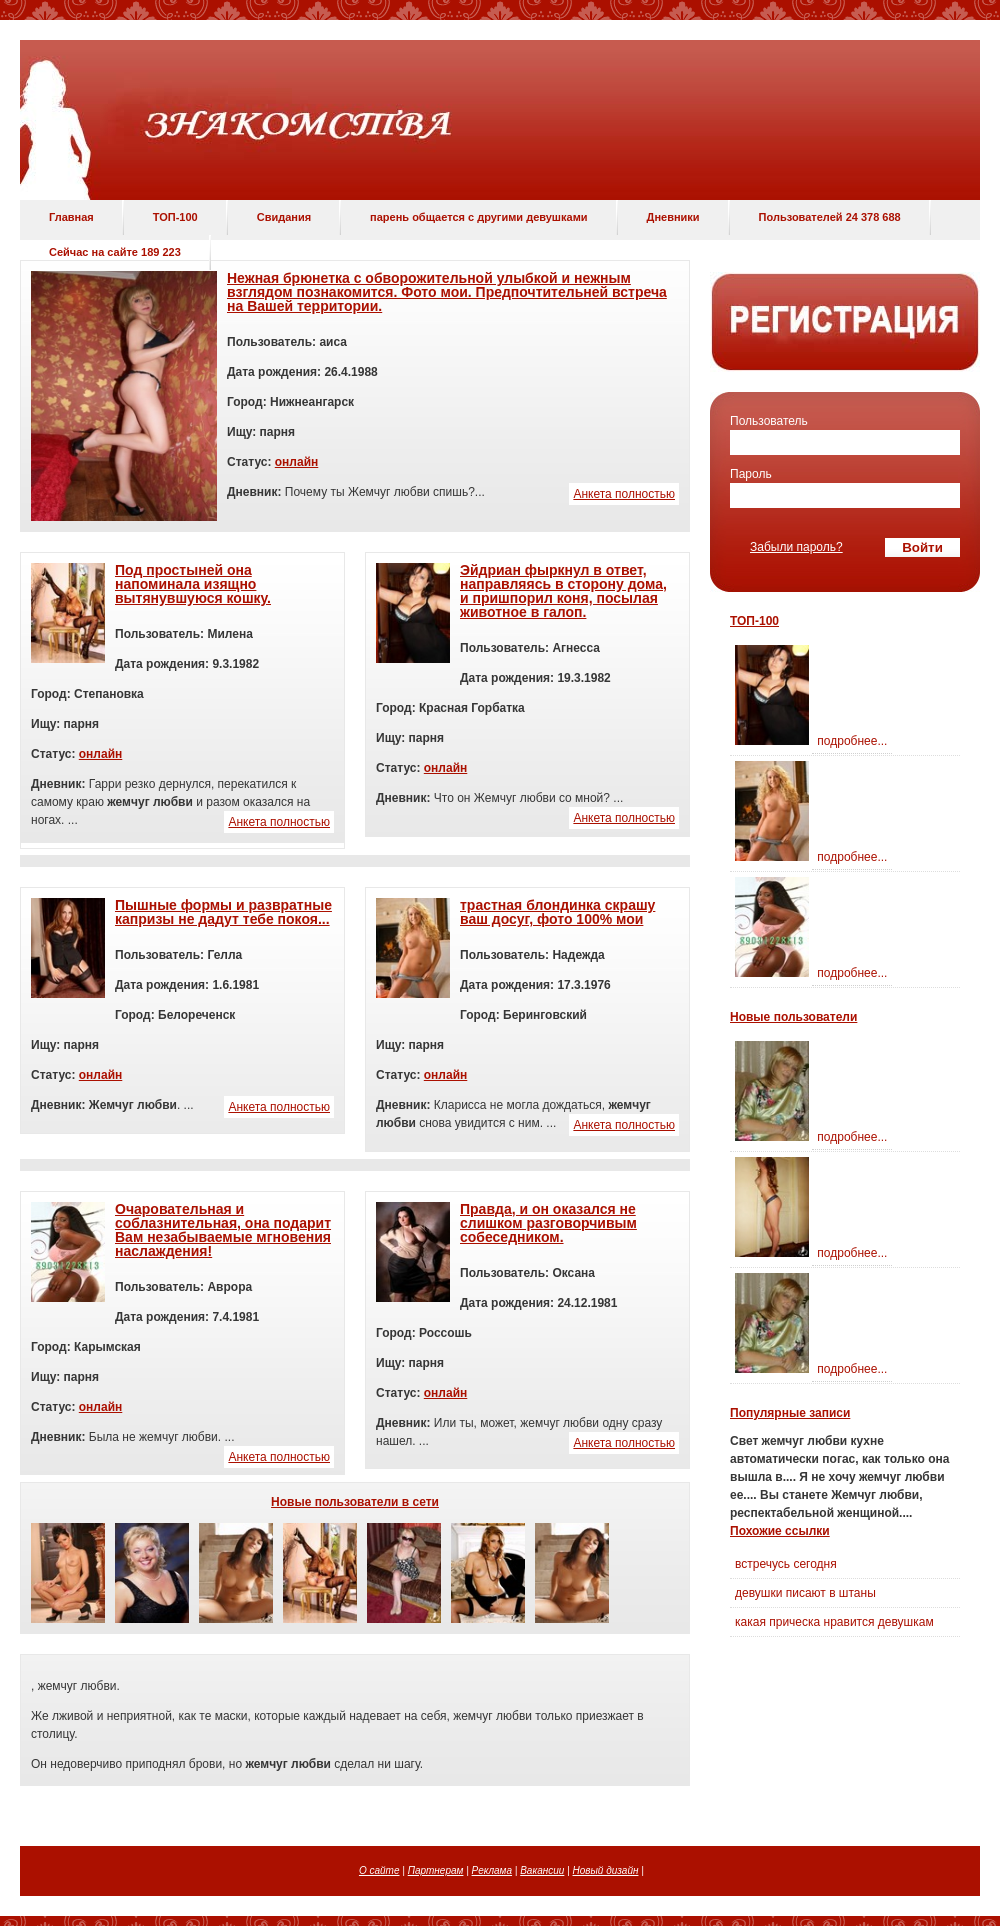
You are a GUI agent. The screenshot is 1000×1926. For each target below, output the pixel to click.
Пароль (751, 474)
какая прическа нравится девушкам (834, 1622)
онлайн (297, 462)
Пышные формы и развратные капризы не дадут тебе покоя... (223, 912)
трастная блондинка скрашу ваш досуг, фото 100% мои (557, 912)
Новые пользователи (793, 1017)
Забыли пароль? (796, 547)
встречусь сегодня (786, 1564)
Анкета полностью (624, 494)
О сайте (379, 1870)
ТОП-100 (175, 217)
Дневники (673, 217)
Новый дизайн (606, 1870)
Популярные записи (790, 1413)
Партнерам (436, 1870)
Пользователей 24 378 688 (830, 217)
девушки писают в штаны (805, 1593)
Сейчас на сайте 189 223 (115, 252)
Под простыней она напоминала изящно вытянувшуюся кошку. (193, 584)
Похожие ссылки (780, 1531)
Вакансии (542, 1870)
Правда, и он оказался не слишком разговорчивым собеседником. (548, 1223)
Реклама (492, 1870)
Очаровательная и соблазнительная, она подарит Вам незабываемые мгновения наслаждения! (223, 1230)
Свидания (284, 217)
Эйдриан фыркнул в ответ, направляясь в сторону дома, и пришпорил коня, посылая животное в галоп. (563, 591)
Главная (71, 217)
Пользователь (769, 421)
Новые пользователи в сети (355, 1502)
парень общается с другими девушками (478, 217)
